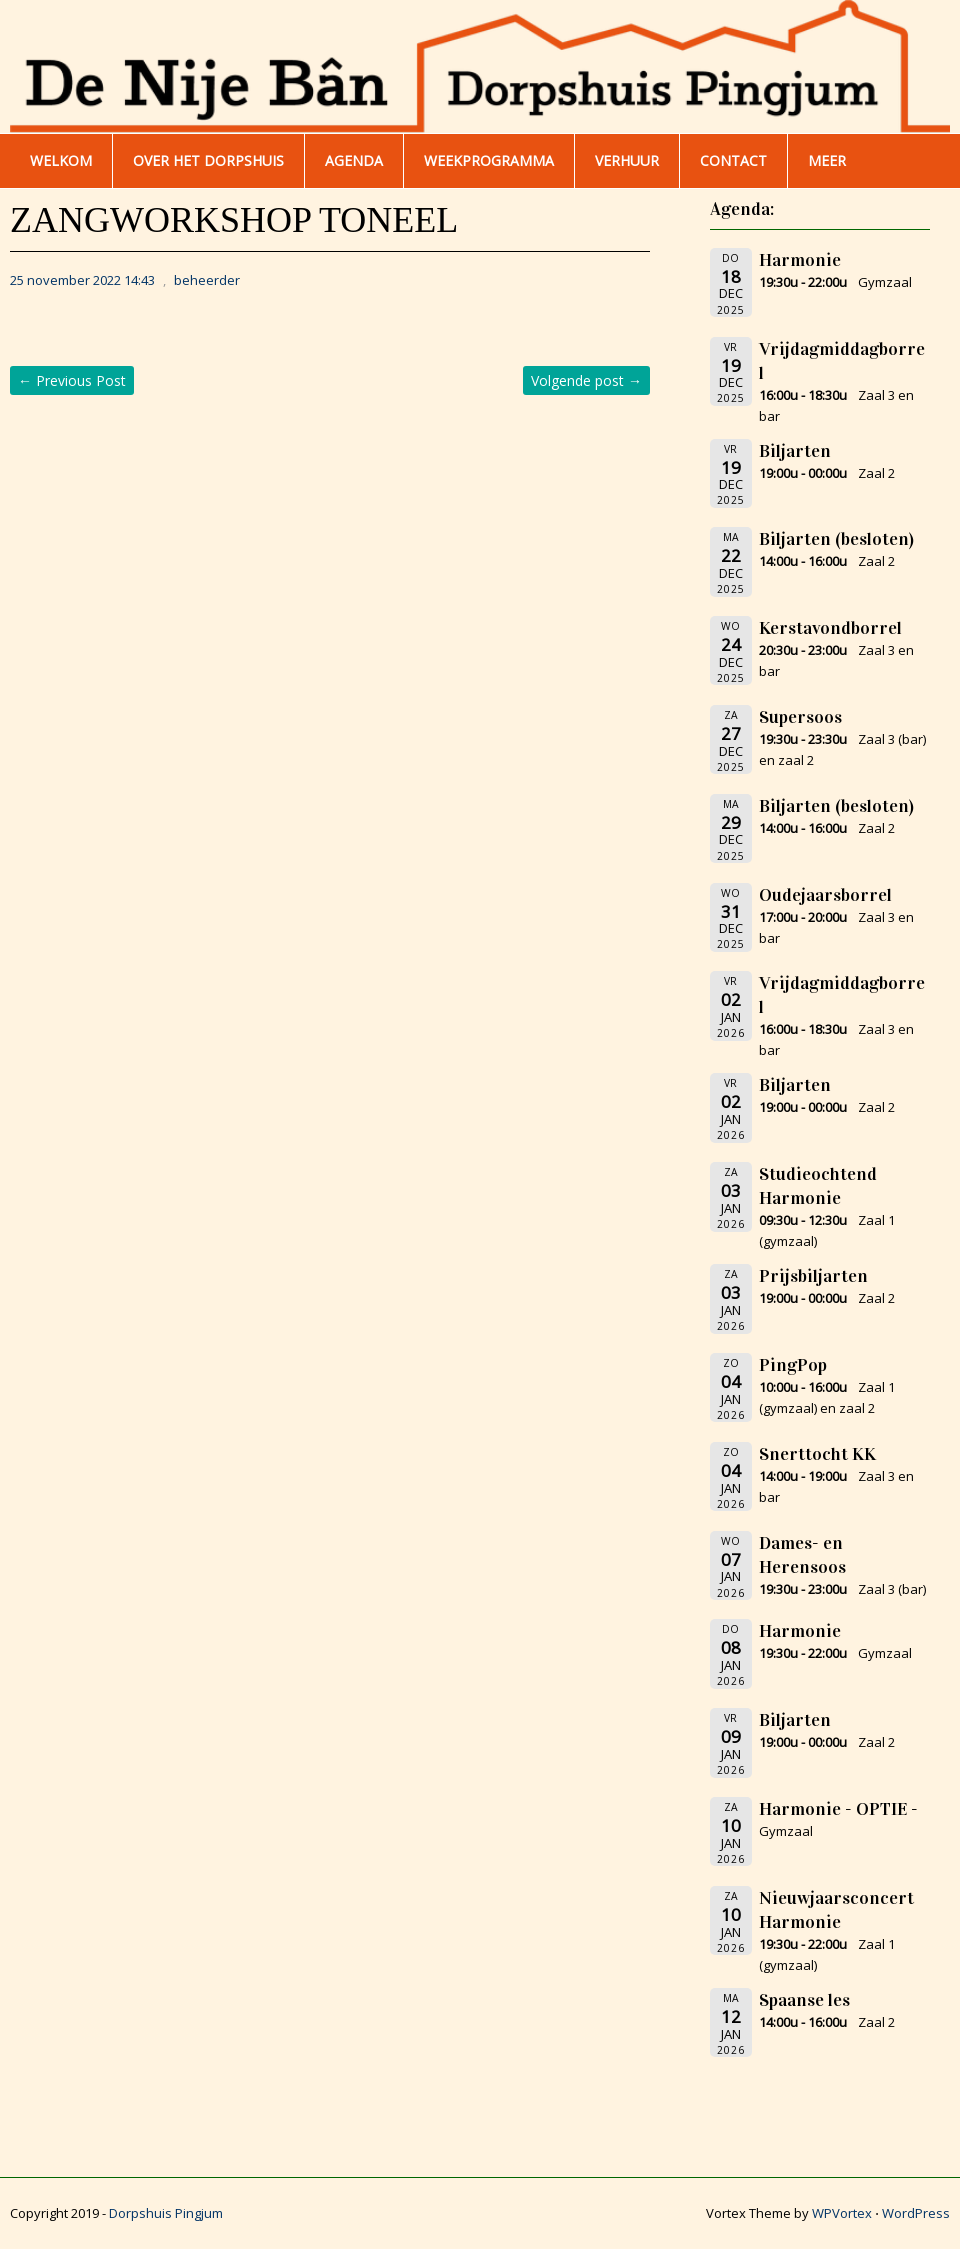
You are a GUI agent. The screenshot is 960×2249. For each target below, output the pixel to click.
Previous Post (72, 380)
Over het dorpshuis (208, 160)
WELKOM (61, 160)
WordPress (916, 2213)
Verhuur (627, 160)
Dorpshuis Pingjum (166, 2213)
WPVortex (842, 2213)
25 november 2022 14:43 (82, 280)
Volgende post (586, 380)
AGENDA (354, 160)
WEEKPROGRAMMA (489, 160)
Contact (733, 160)
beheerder (207, 280)
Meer (827, 160)
